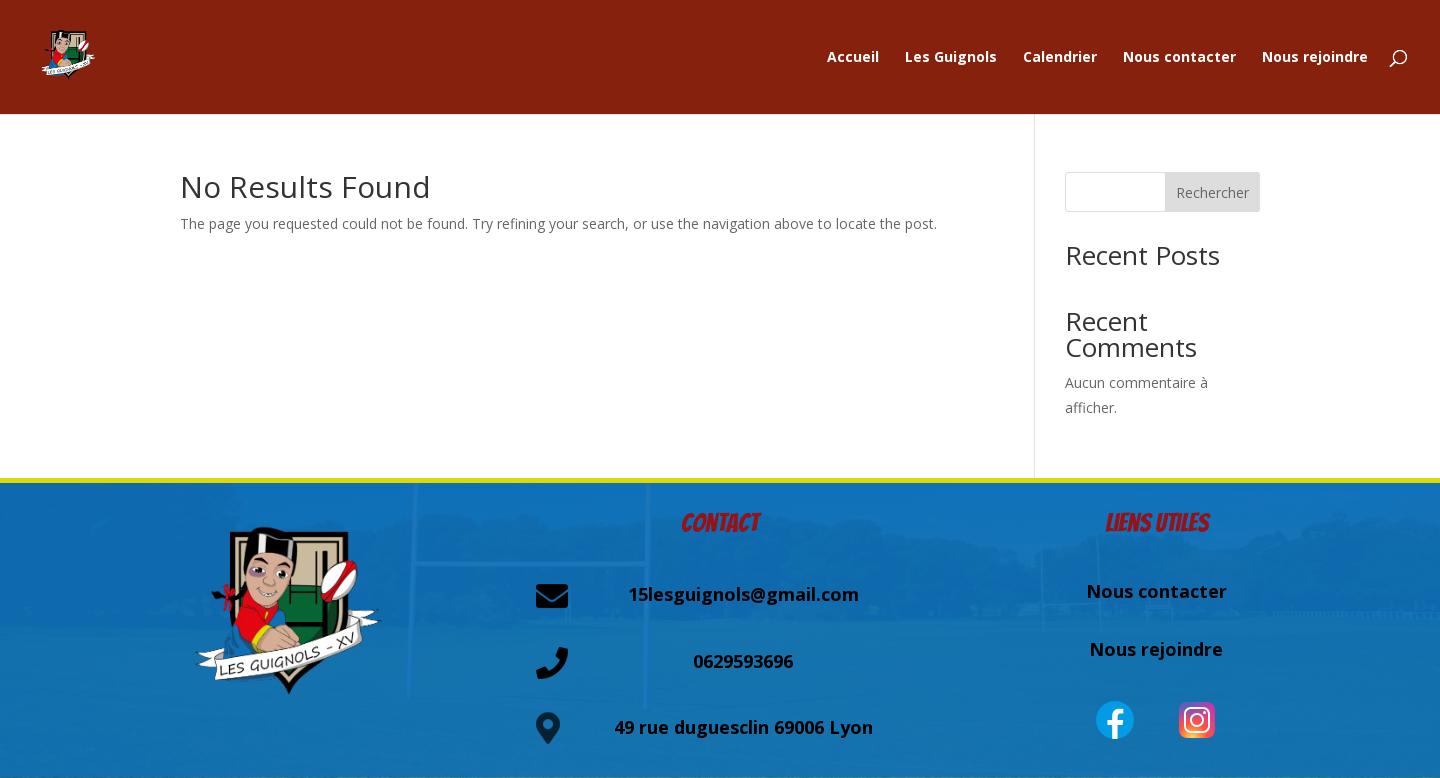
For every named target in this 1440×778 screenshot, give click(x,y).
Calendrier (1060, 58)
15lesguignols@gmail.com (743, 594)
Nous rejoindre (1315, 58)
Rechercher (1212, 192)
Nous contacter (1179, 58)
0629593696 (743, 661)
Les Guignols (951, 58)
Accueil (853, 58)
